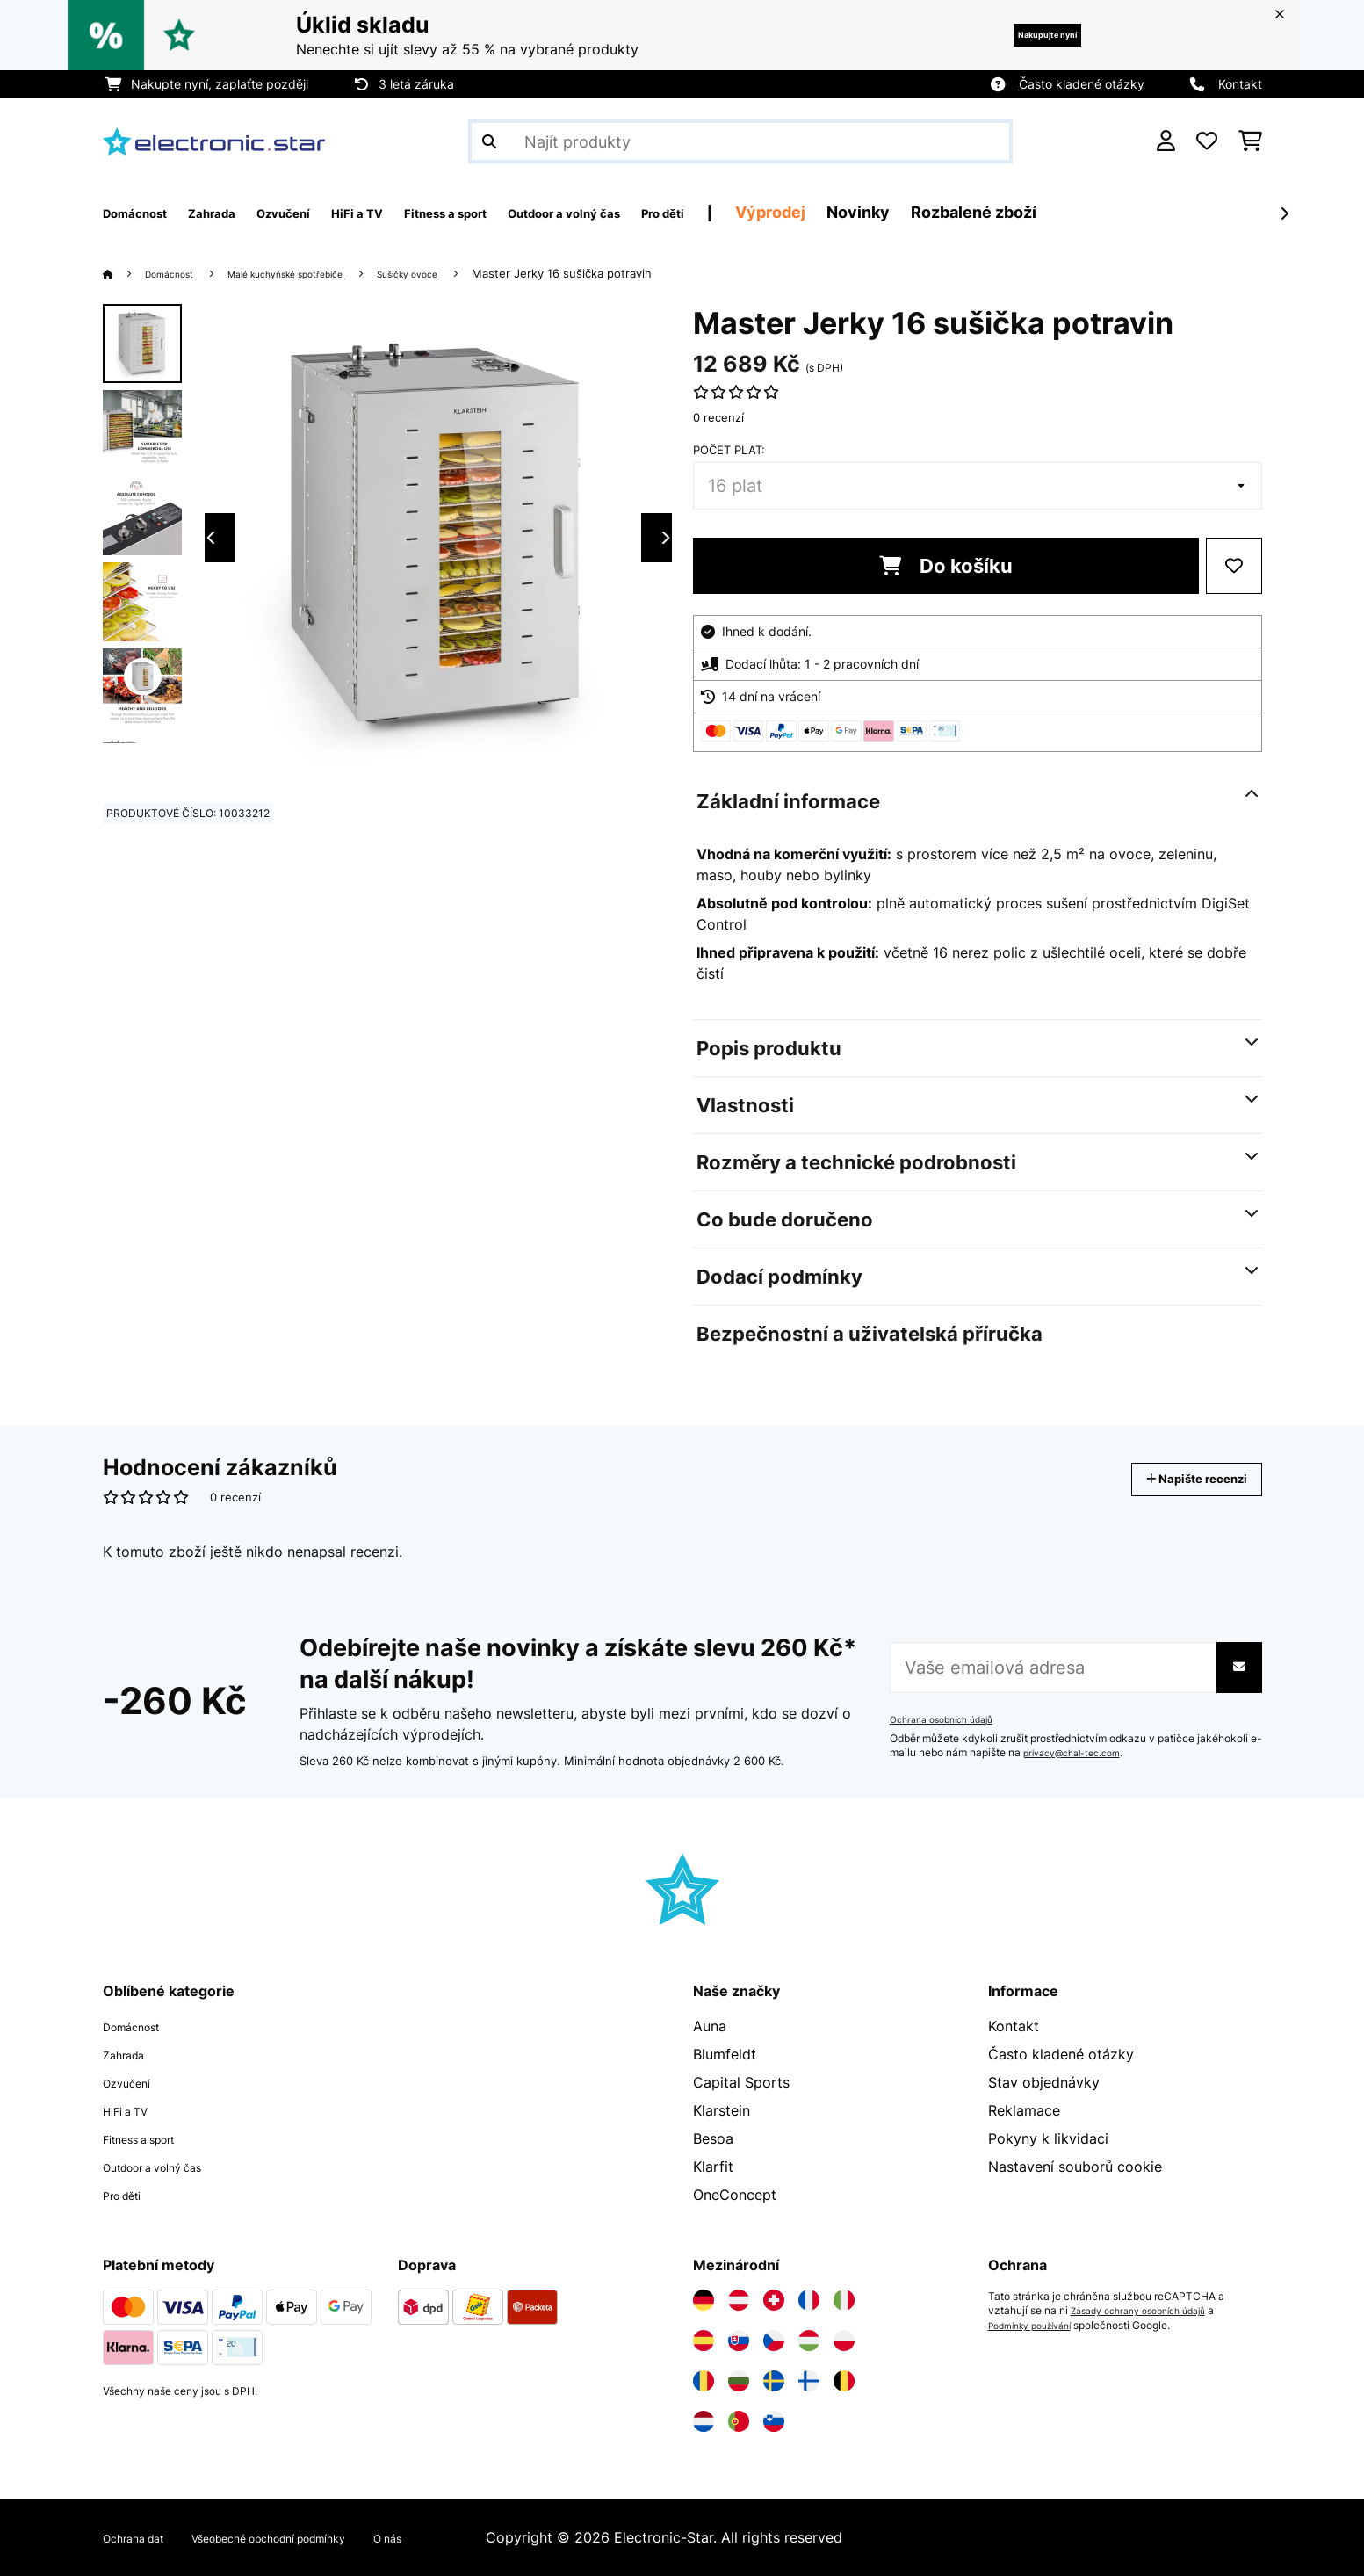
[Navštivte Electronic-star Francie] (808, 2300)
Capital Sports (741, 2082)
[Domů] (125, 273)
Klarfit (713, 2166)
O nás (469, 2537)
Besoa (713, 2138)
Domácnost (180, 273)
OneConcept (734, 2194)
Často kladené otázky (1081, 83)
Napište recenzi (1178, 1479)
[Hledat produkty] (740, 141)
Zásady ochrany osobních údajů (1149, 2311)
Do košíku (946, 565)
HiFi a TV (133, 2110)
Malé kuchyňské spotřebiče (321, 273)
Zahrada (130, 2054)
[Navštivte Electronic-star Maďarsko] (808, 2340)
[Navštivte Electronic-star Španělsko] (703, 2340)
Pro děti (129, 2194)
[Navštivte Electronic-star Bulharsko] (738, 2380)
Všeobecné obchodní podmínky (317, 2537)
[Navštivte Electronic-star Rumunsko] (703, 2380)
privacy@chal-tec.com (1079, 1753)
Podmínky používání (1038, 2325)
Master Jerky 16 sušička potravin (634, 273)
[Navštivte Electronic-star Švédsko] (773, 2380)
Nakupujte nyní (1021, 34)
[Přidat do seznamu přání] (1234, 566)
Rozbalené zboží (1136, 212)
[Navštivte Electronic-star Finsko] (808, 2380)
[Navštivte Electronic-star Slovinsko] (773, 2421)
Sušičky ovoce (471, 273)
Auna (709, 2026)
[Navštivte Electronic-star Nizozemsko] (703, 2421)
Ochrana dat (143, 2537)
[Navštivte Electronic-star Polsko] (844, 2340)
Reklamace (1024, 2110)
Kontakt (1240, 83)
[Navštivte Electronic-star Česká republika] (773, 2340)
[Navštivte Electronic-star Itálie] (844, 2300)
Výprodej (933, 212)
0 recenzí (718, 417)
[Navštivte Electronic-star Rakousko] (738, 2300)
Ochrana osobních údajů (949, 1719)
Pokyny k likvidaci (1048, 2138)
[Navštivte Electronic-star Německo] (703, 2300)
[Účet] (1166, 141)
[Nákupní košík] (1250, 141)
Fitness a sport (152, 2138)
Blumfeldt (724, 2054)
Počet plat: (729, 450)
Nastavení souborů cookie (1075, 2166)
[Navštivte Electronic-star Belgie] (844, 2380)
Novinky (1020, 212)
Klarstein (721, 2110)
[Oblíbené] (1206, 141)
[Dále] (1284, 213)
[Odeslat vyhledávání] (489, 141)
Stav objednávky (1044, 2082)
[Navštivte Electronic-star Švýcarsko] (773, 2300)
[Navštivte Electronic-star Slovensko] (738, 2340)
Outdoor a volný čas (170, 2166)
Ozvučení (133, 2082)
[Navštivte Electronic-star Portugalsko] (738, 2421)
